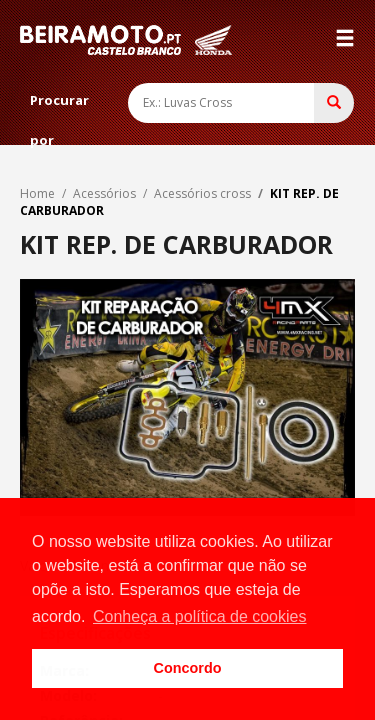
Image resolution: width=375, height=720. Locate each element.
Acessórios (104, 193)
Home (37, 193)
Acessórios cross (202, 193)
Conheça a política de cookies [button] (199, 616)
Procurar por (59, 105)
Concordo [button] (188, 668)
